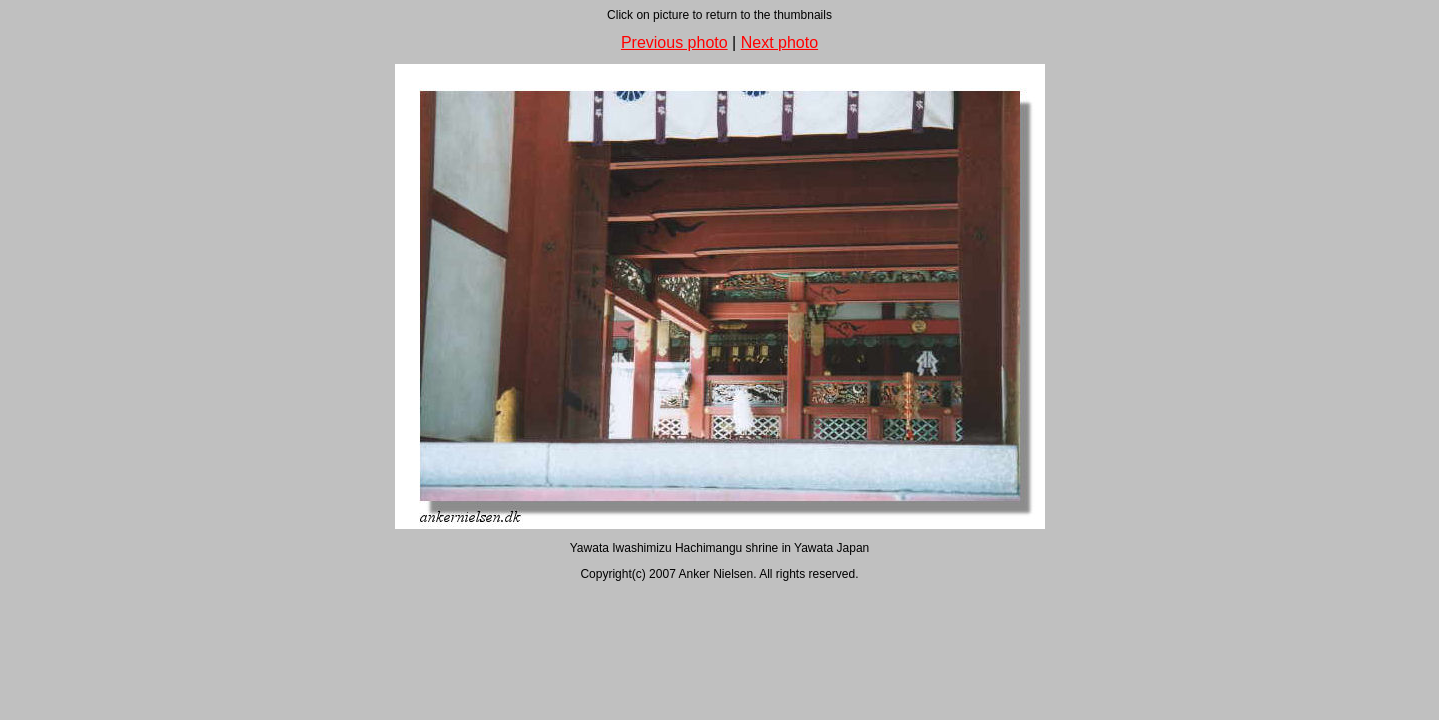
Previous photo (674, 42)
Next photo (779, 42)
